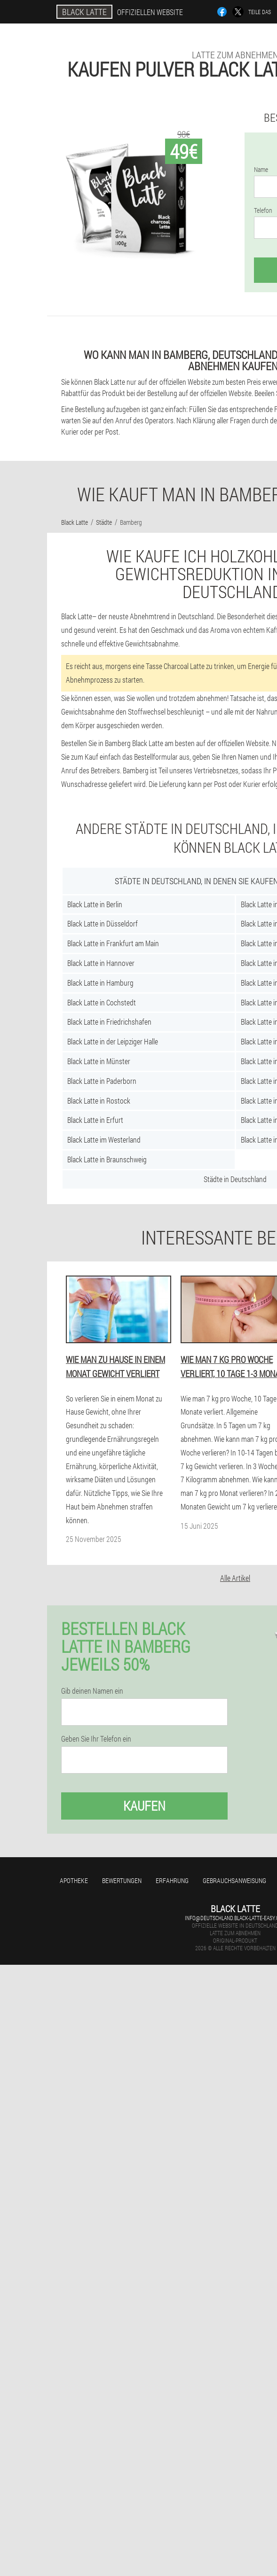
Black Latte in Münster (98, 1061)
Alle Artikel (235, 1578)
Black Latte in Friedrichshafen (109, 1022)
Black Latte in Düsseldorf (102, 923)
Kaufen (144, 1805)
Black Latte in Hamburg (100, 983)
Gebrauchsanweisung (234, 1880)
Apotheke (74, 1880)
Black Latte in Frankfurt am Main (113, 943)
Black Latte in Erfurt (95, 1120)
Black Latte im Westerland (104, 1139)
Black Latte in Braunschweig (107, 1159)
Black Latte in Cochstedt (101, 1002)
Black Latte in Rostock (98, 1100)
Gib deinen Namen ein (92, 1691)
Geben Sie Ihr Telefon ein (96, 1739)
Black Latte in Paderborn (101, 1081)
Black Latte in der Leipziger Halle (112, 1041)
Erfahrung (172, 1880)
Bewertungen (122, 1880)
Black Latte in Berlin (94, 904)
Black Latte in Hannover (101, 963)
